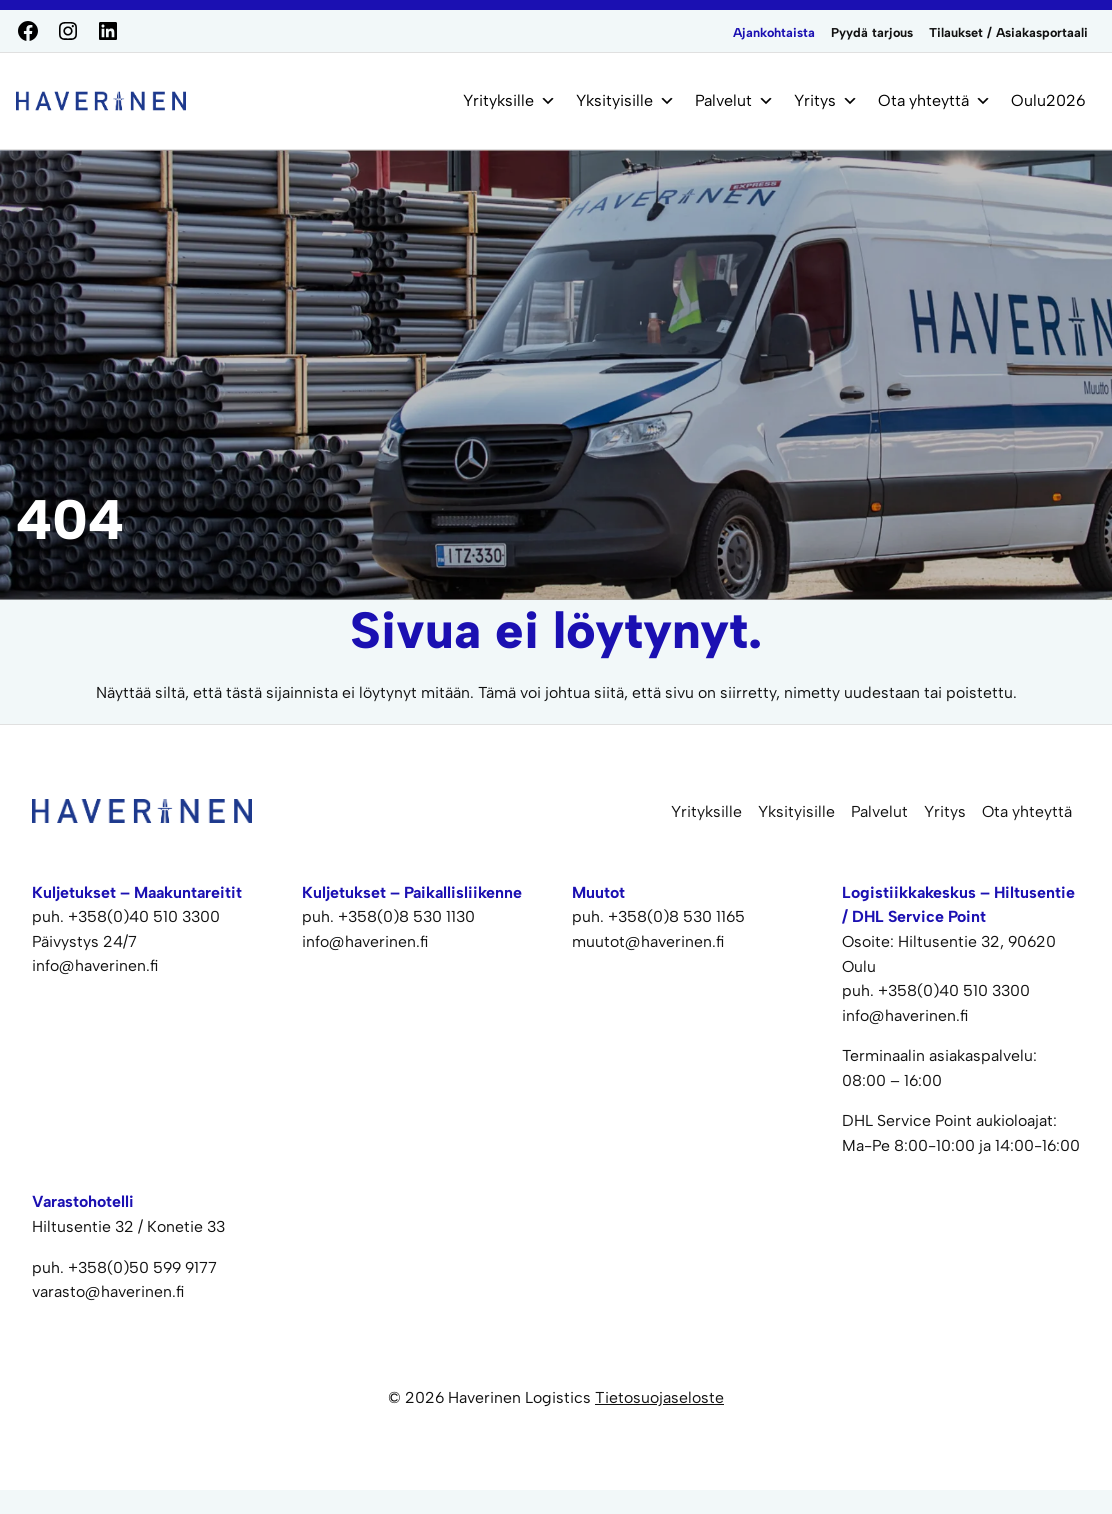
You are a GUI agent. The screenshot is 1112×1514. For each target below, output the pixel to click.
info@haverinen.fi (905, 1015)
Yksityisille (625, 101)
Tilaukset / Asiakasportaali (1008, 32)
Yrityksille (509, 101)
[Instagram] (68, 31)
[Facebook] (28, 31)
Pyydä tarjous (872, 32)
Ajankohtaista (774, 32)
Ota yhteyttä (934, 101)
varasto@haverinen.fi (108, 1291)
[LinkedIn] (108, 31)
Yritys (826, 101)
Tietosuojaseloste (659, 1397)
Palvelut (734, 101)
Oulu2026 (1048, 100)
